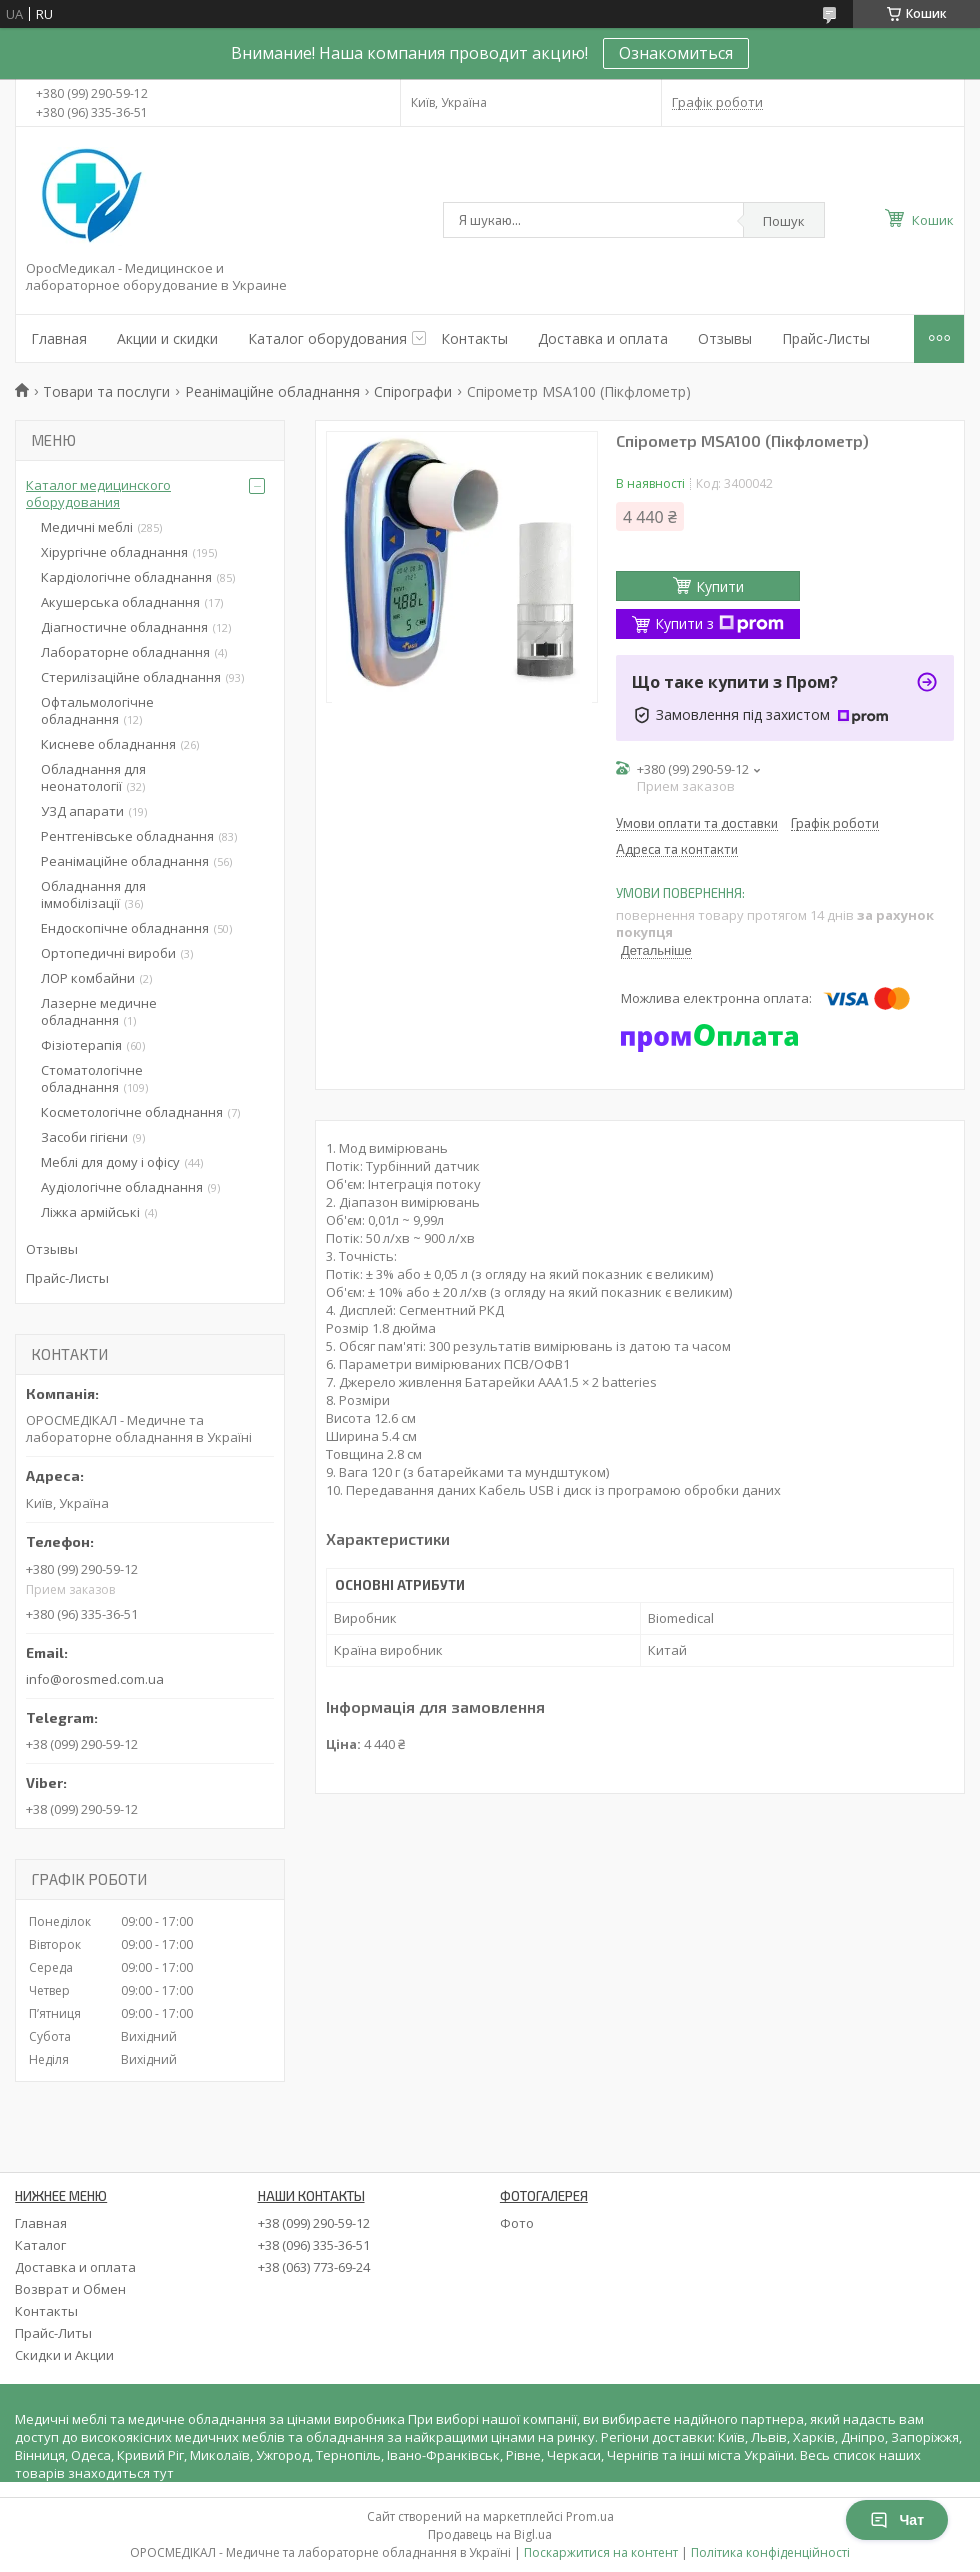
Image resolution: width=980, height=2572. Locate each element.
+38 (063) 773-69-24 (314, 2267)
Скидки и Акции (64, 2355)
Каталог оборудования (327, 338)
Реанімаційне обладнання (272, 391)
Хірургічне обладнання (114, 552)
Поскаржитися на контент (601, 2552)
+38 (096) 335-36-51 (314, 2245)
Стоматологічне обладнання (92, 1078)
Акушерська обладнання (120, 602)
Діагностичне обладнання (124, 627)
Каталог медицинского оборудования (98, 493)
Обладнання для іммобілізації (93, 894)
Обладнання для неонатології (93, 777)
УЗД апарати (82, 811)
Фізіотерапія (81, 1045)
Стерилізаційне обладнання (131, 677)
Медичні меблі (87, 527)
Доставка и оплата (603, 338)
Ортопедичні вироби (108, 953)
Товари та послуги (106, 391)
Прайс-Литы (53, 2333)
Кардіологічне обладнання (126, 577)
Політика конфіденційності (770, 2552)
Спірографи (413, 391)
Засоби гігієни (84, 1137)
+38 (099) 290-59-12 (314, 2223)
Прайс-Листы (826, 338)
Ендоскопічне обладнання (125, 928)
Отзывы (725, 338)
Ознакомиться (676, 53)
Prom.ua (590, 2516)
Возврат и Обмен (70, 2289)
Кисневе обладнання (108, 744)
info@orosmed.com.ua (95, 1679)
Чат (897, 2520)
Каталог (40, 2245)
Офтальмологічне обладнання (97, 710)
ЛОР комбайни (88, 978)
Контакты (474, 338)
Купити (720, 586)
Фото (517, 2223)
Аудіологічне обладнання (122, 1187)
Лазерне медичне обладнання (99, 1011)
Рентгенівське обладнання (127, 836)
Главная (59, 338)
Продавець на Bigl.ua (490, 2534)
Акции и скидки (167, 338)
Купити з (719, 623)
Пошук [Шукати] (784, 221)
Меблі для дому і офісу (110, 1162)
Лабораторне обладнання (125, 652)
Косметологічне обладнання (132, 1112)
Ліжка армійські (90, 1212)
